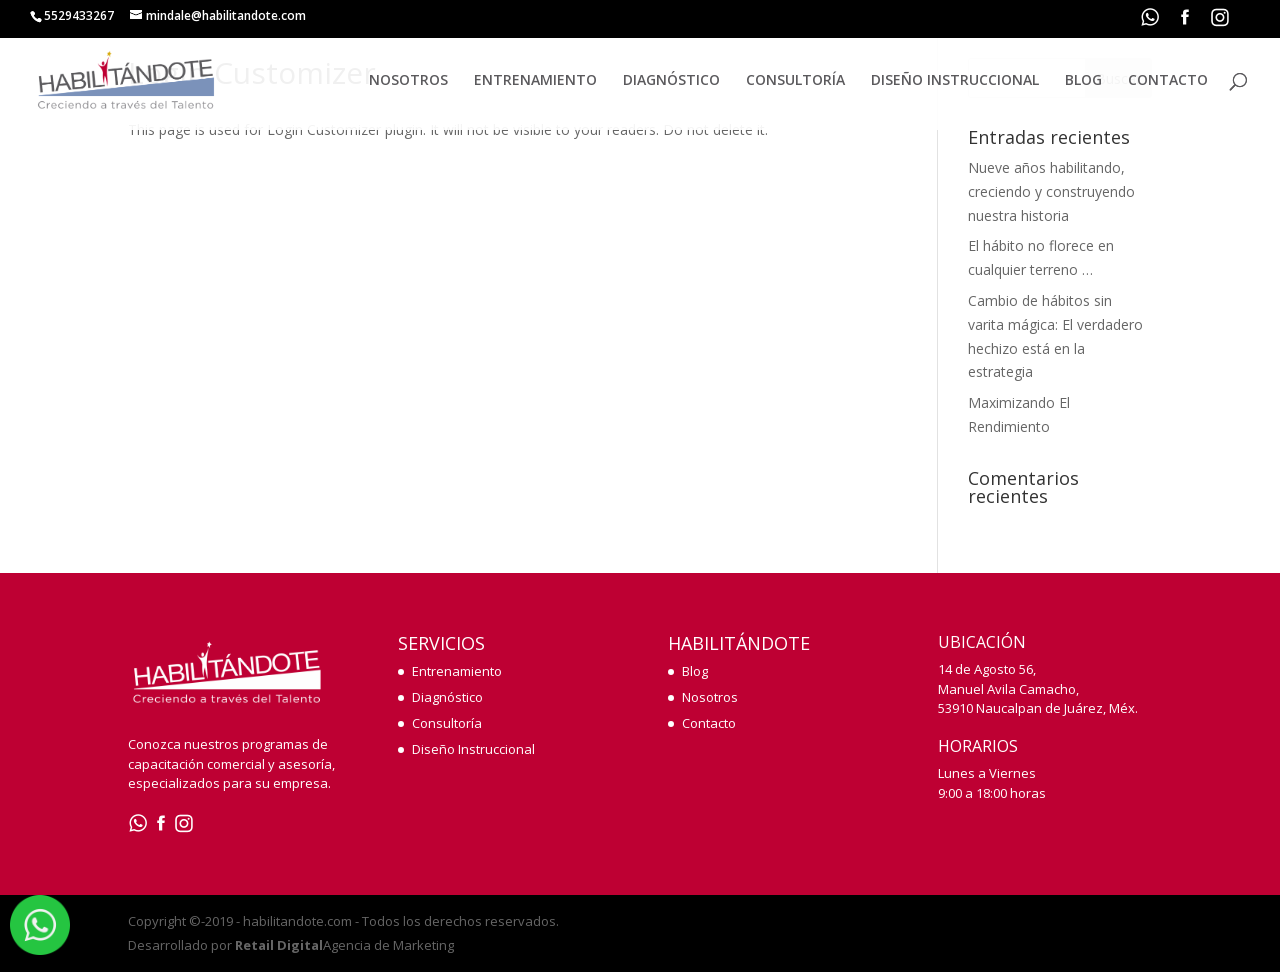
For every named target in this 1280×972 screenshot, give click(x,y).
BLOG (1083, 81)
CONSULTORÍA (795, 81)
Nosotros (710, 697)
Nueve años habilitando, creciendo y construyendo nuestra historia (1051, 191)
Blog (695, 671)
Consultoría (447, 723)
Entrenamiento (457, 671)
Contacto (709, 723)
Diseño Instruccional (473, 749)
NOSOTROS (408, 81)
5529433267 (79, 15)
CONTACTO (1168, 81)
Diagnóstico (447, 697)
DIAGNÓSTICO (671, 81)
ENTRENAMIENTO (535, 81)
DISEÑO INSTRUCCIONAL (955, 81)
